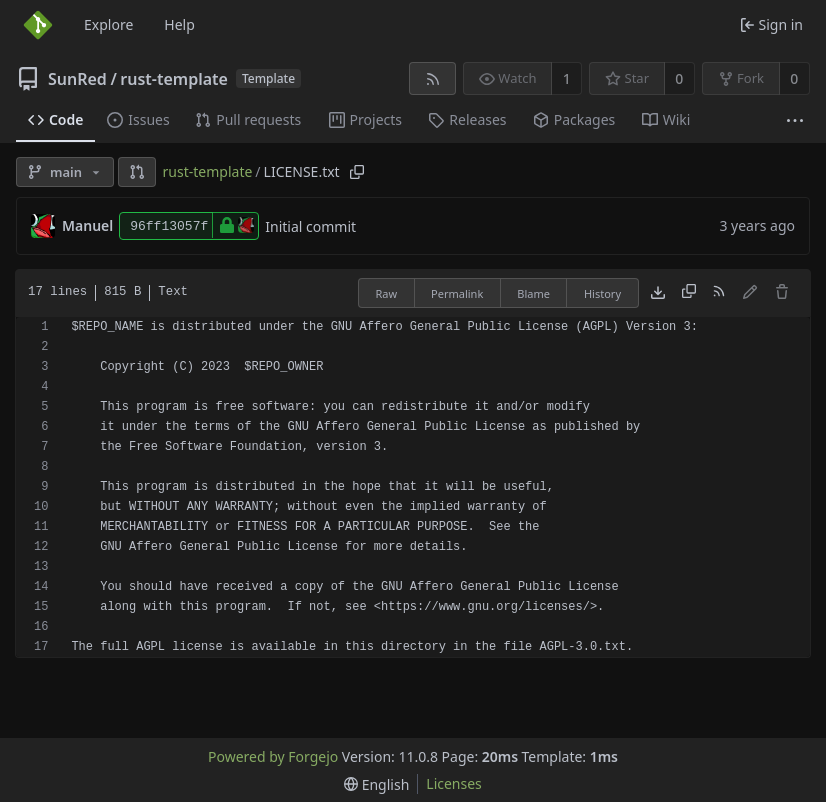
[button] (137, 172)
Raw (386, 293)
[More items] (795, 120)
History (602, 293)
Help (179, 24)
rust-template (174, 79)
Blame (533, 293)
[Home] (38, 25)
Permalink (457, 293)
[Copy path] (357, 172)
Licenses (454, 783)
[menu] (376, 784)
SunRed (77, 79)
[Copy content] (689, 293)
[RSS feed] (432, 78)
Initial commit (310, 226)
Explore (108, 24)
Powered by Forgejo (273, 756)
